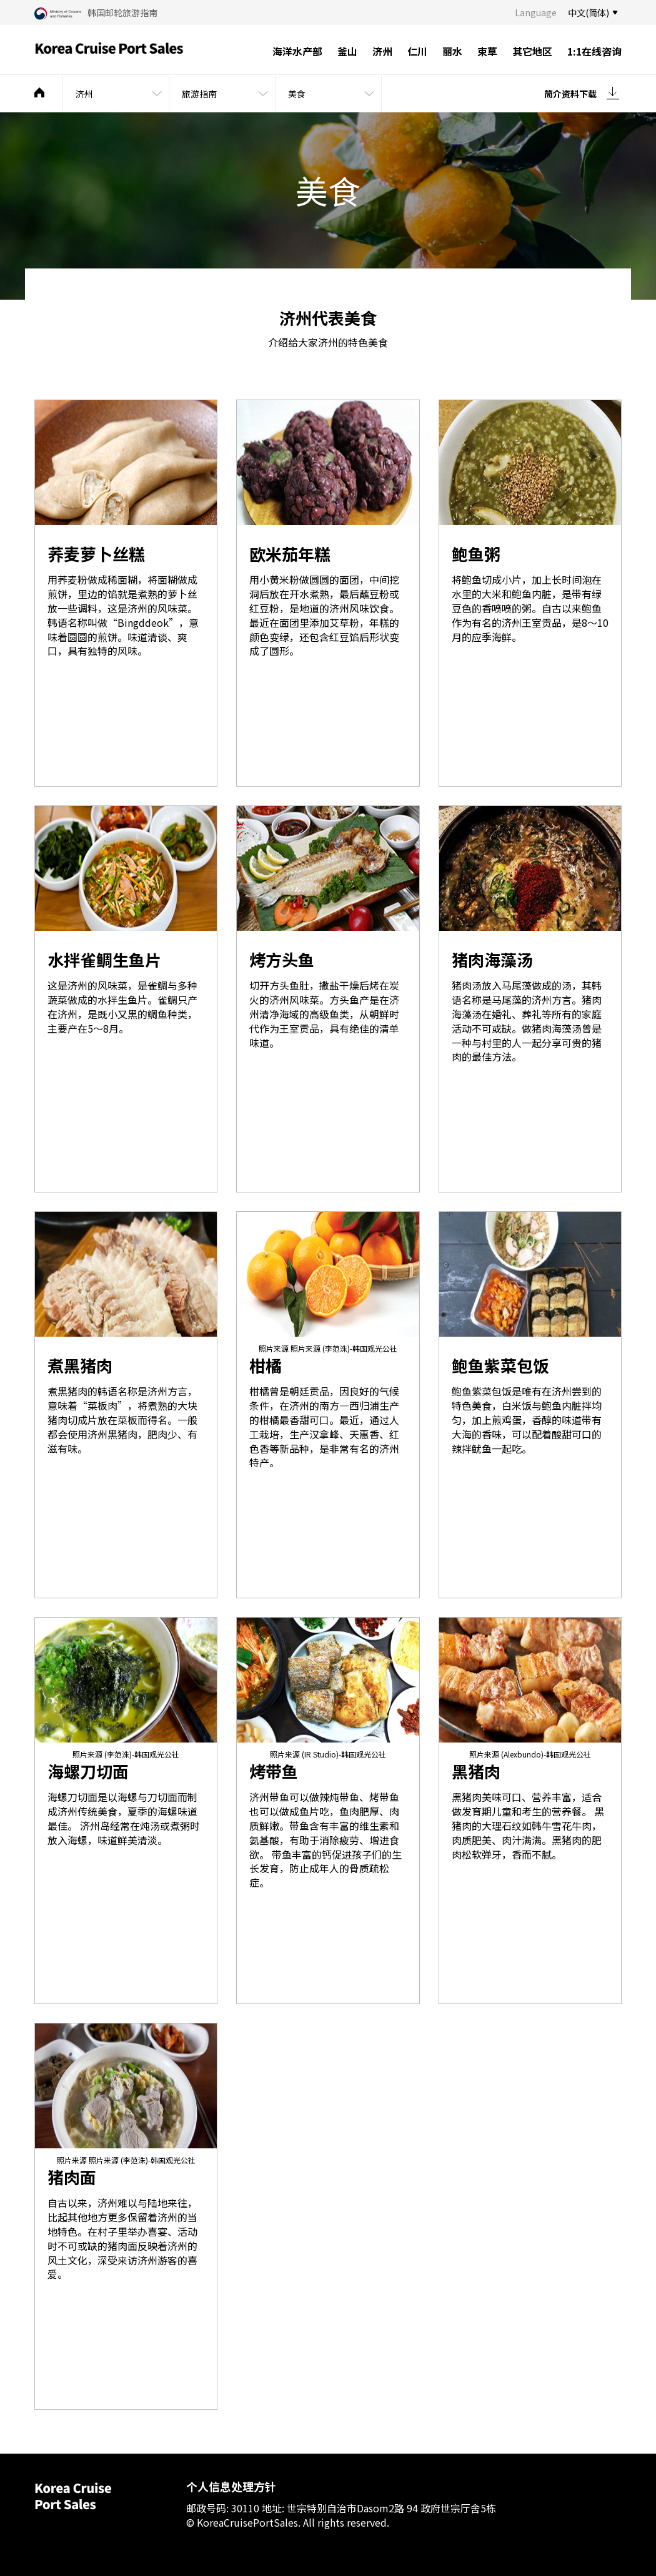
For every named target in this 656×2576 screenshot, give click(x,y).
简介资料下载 (570, 93)
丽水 (452, 51)
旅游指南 (199, 93)
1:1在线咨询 (594, 51)
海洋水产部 (297, 51)
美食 (297, 93)
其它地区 (532, 51)
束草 (487, 51)
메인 (39, 92)
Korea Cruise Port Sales (109, 49)
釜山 (347, 51)
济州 (382, 51)
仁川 (417, 51)
